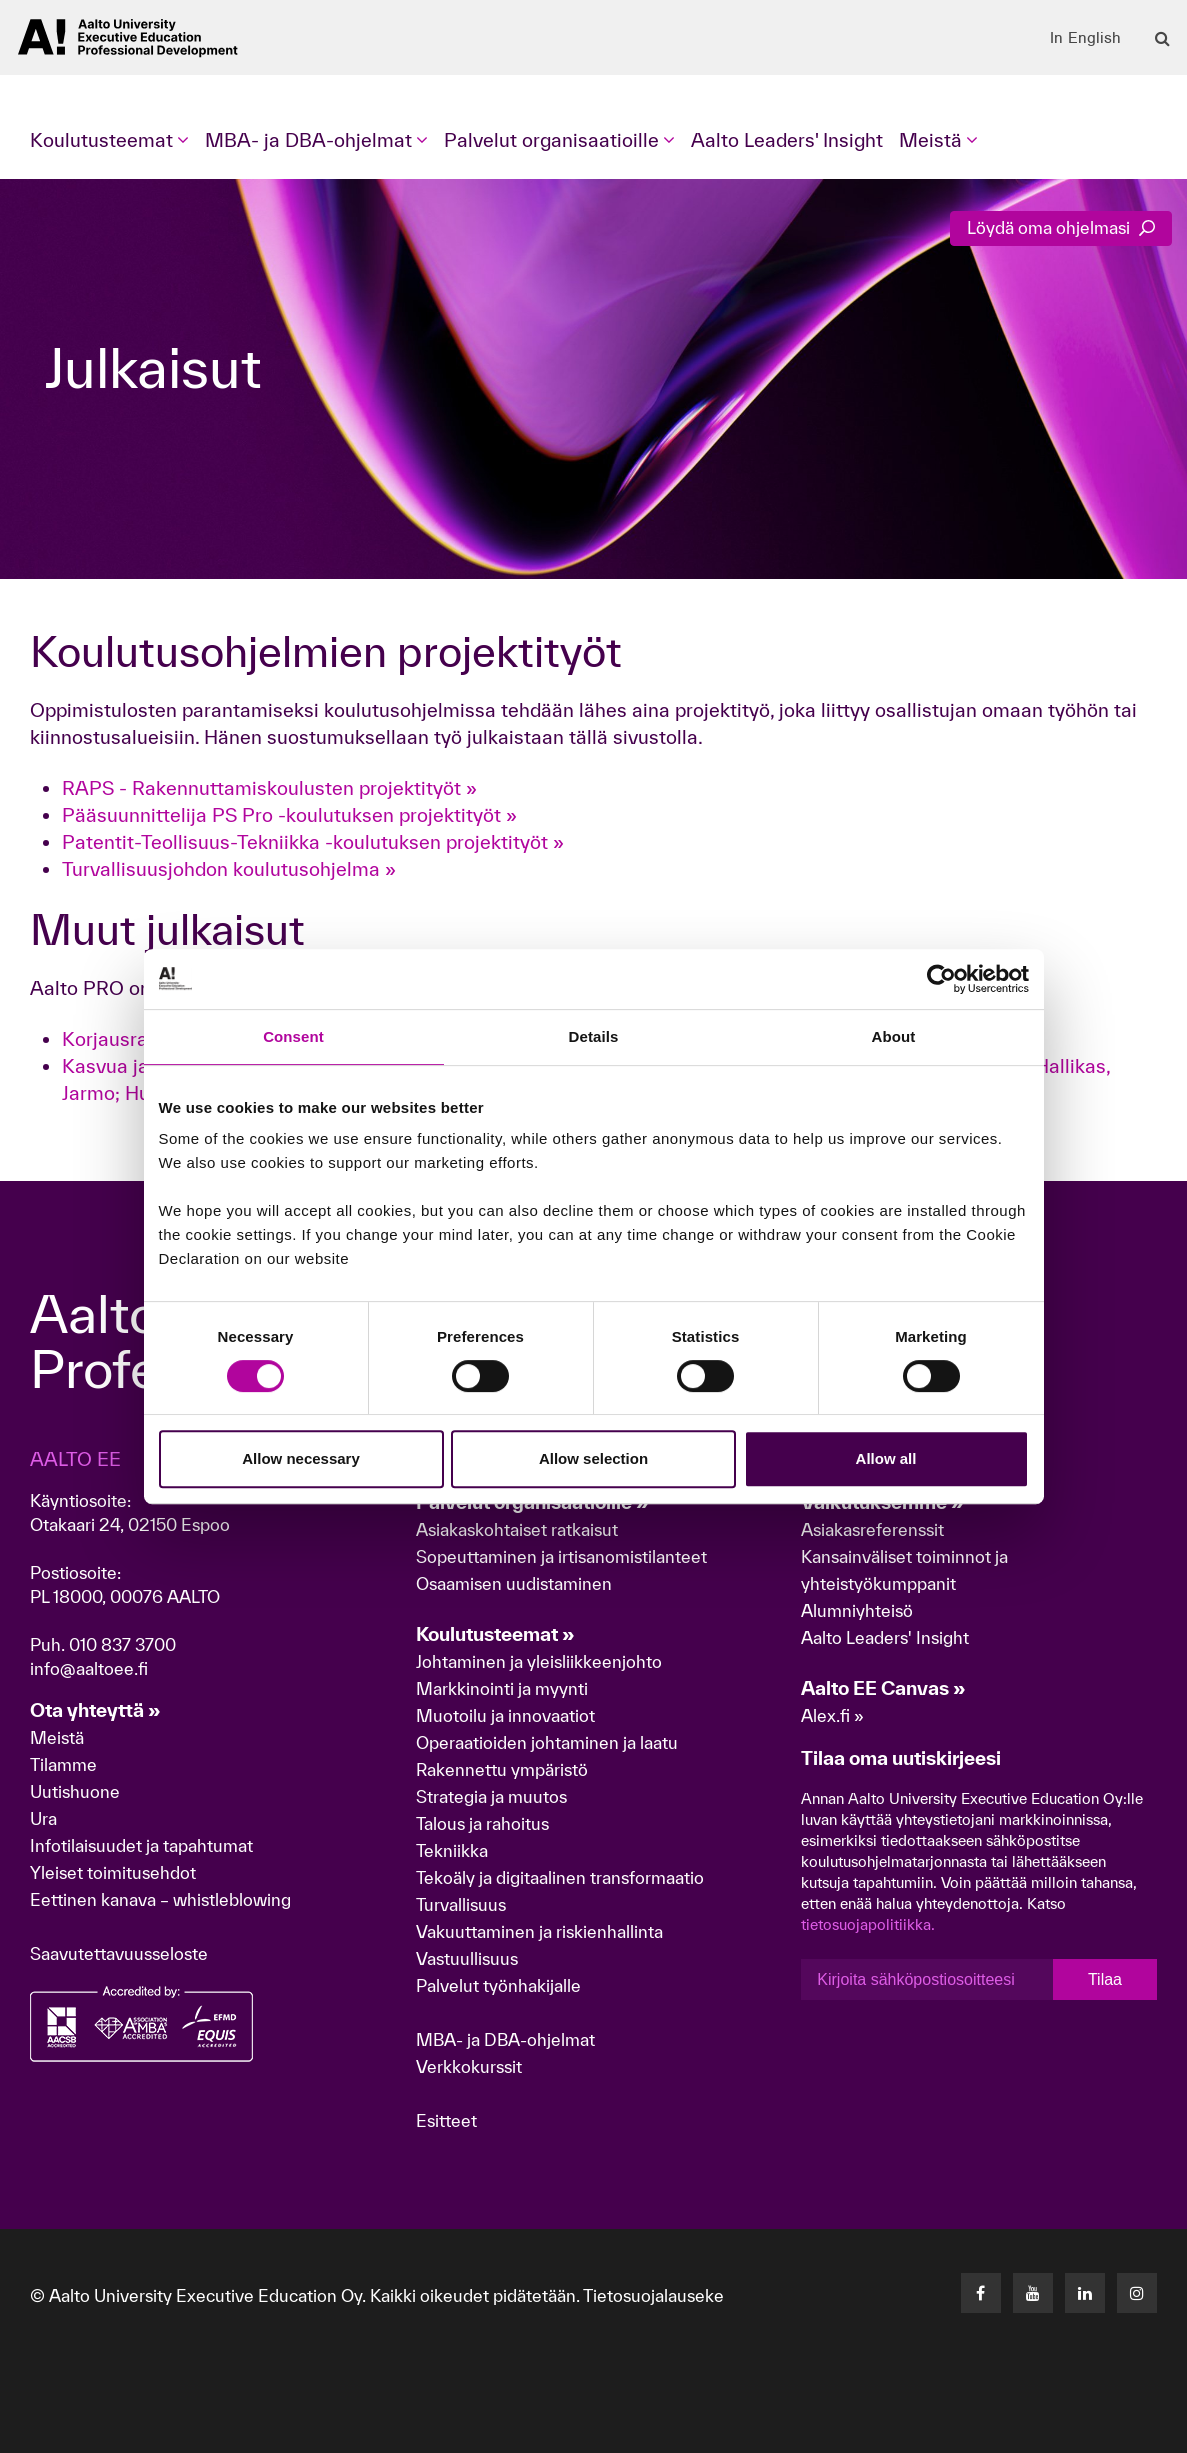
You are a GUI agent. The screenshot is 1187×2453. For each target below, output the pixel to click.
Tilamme (63, 1764)
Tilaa (1105, 1979)
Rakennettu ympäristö (502, 1769)
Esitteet (446, 2120)
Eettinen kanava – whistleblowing (162, 1899)
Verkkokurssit (469, 2066)
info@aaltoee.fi (89, 1668)
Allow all (886, 1458)
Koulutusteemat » (495, 1634)
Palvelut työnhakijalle (498, 1985)
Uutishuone (75, 1791)
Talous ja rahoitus (482, 1823)
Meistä (57, 1737)
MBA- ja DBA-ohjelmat (505, 2039)
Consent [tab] (293, 1036)
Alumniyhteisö (857, 1610)
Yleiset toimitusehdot (113, 1872)
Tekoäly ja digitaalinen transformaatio (560, 1877)
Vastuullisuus (467, 1958)
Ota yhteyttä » (95, 1710)
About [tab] (894, 1036)
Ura (43, 1818)
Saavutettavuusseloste (119, 1953)
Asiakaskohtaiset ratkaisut (517, 1529)
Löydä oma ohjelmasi (1061, 227)
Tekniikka (452, 1850)
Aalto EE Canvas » (883, 1688)
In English (1085, 38)
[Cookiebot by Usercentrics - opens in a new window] (941, 979)
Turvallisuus (461, 1904)
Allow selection (593, 1458)
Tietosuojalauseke (653, 2295)
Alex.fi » (832, 1715)
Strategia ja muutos (491, 1796)
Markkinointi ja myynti (502, 1688)
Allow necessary (301, 1458)
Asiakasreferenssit (872, 1529)
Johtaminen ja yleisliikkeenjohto (541, 1661)
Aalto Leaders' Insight (787, 140)
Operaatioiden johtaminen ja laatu (547, 1742)
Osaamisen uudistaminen (514, 1583)
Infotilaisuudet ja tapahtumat (141, 1845)
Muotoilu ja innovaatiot (505, 1715)
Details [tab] (594, 1036)
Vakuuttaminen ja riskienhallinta (539, 1931)
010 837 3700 (122, 1644)
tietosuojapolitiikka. (868, 1924)
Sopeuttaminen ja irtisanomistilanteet (561, 1556)
